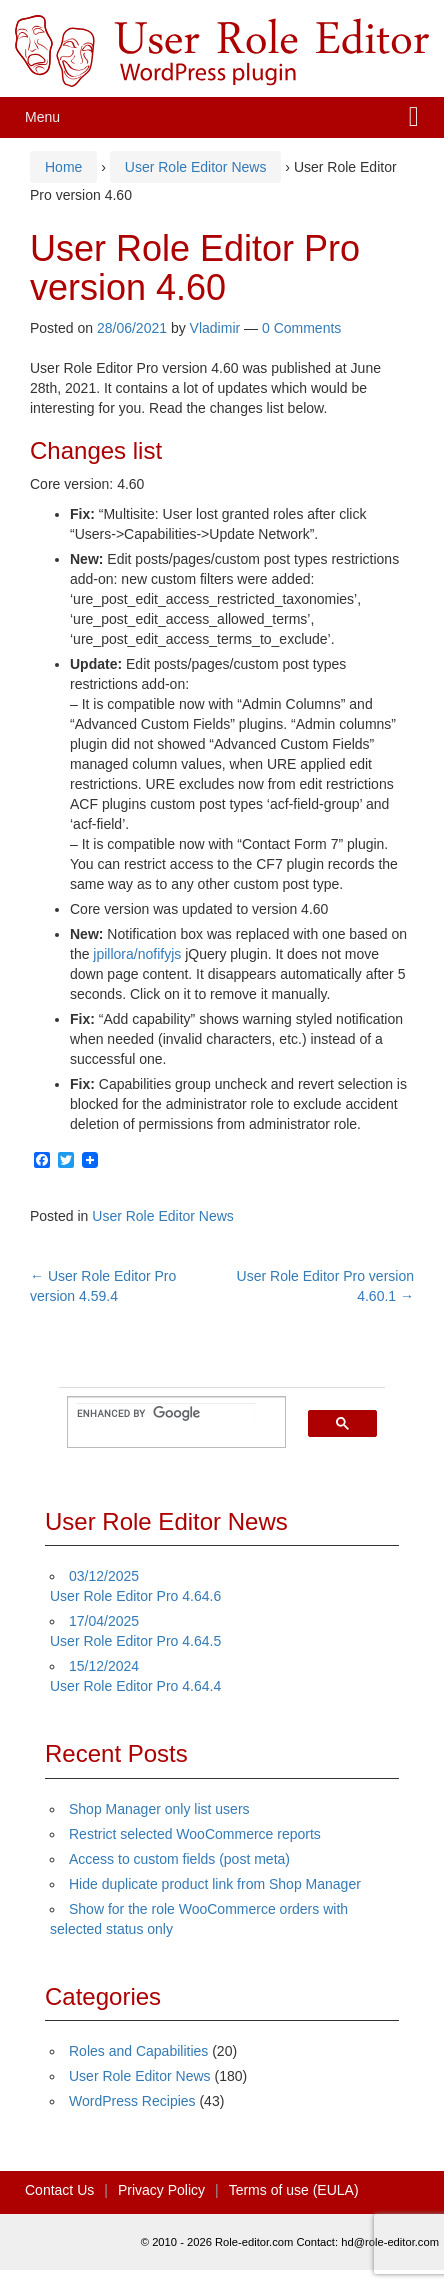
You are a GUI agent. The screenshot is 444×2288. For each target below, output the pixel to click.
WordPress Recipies (132, 2101)
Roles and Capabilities (138, 2051)
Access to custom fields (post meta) (179, 1859)
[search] (166, 1413)
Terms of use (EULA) (294, 2190)
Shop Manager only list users (159, 1809)
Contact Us (59, 2190)
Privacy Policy (161, 2190)
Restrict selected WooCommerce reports (195, 1834)
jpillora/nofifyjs (137, 954)
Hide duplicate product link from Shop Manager (215, 1884)
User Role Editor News (196, 167)
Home (63, 167)
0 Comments (301, 328)
